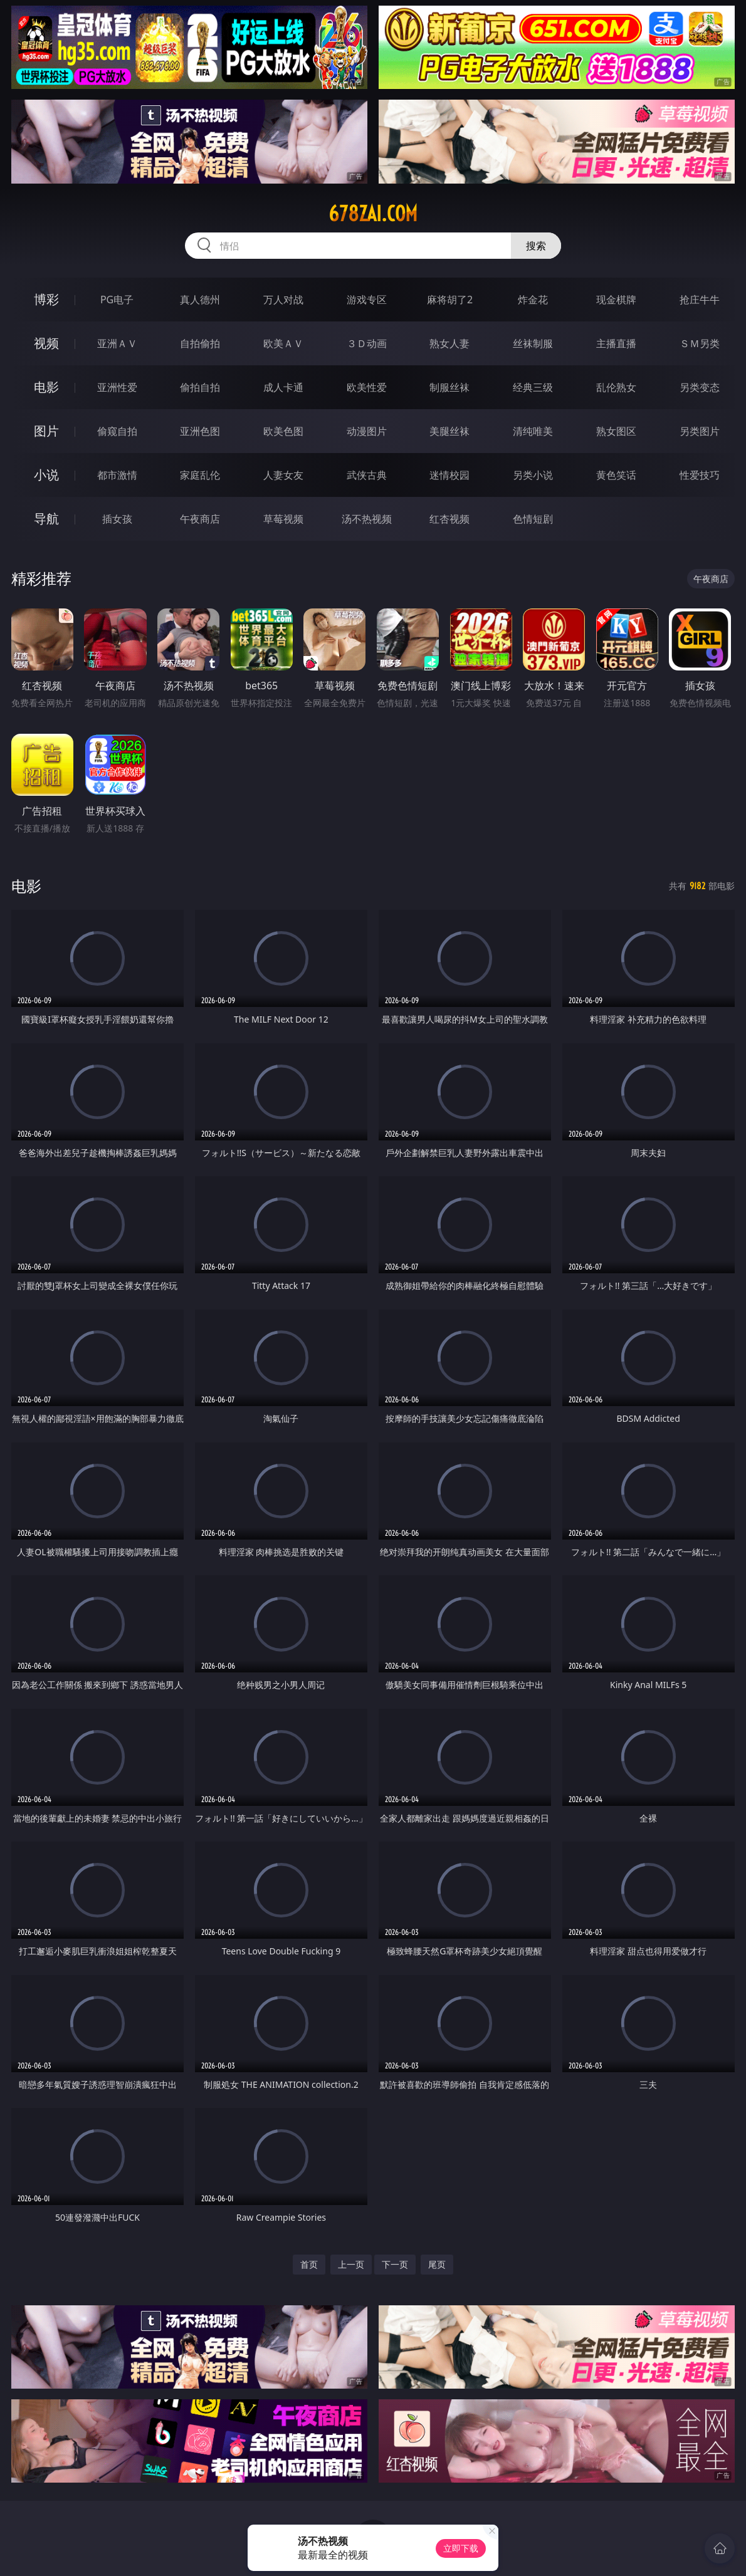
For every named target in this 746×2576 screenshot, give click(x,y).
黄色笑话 (616, 475)
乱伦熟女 (616, 387)
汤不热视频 (367, 519)
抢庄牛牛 (700, 299)
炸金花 (533, 299)
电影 (46, 386)
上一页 (351, 2264)
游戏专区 (367, 299)
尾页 (437, 2264)
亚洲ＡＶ (117, 343)
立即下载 (460, 2548)
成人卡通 (283, 387)
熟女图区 (616, 431)
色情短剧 (533, 519)
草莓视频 (283, 519)
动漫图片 (367, 431)
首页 (309, 2264)
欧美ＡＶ (283, 343)
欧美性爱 (367, 387)
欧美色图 (283, 431)
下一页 (395, 2264)
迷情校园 (449, 475)
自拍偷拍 (200, 343)
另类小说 (533, 475)
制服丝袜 (449, 387)
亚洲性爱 (117, 387)
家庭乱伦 (200, 475)
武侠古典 (367, 475)
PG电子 (117, 299)
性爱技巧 (700, 475)
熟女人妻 (449, 343)
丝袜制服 (533, 343)
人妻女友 (283, 475)
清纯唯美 (533, 431)
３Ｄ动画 (367, 343)
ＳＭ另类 (700, 343)
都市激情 (117, 475)
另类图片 (700, 431)
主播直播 (616, 343)
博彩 (46, 299)
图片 (46, 430)
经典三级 (533, 387)
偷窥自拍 (117, 431)
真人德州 (200, 299)
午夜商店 (200, 519)
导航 (46, 518)
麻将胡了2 (450, 299)
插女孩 (117, 519)
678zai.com (373, 213)
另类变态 (700, 387)
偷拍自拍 (200, 387)
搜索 (536, 246)
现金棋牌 (616, 299)
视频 (46, 343)
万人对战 (283, 299)
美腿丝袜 (449, 431)
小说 (46, 474)
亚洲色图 (200, 431)
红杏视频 (449, 519)
